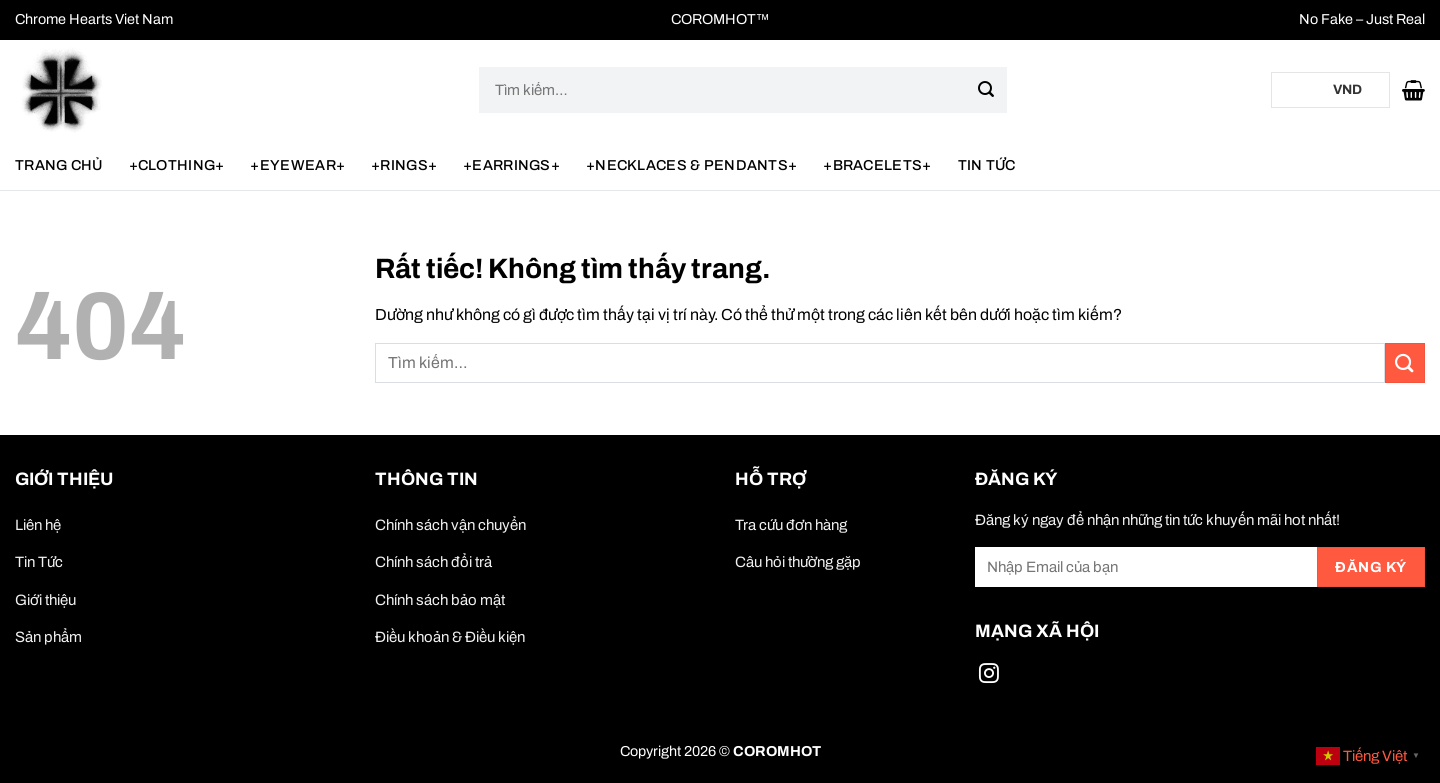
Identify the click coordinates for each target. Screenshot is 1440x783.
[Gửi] (986, 90)
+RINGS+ (404, 165)
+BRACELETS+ (877, 165)
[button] (1413, 90)
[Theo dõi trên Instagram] (989, 676)
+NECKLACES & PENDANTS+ (691, 165)
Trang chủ (59, 165)
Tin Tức (987, 165)
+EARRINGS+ (511, 165)
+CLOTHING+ (177, 165)
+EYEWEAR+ (297, 165)
